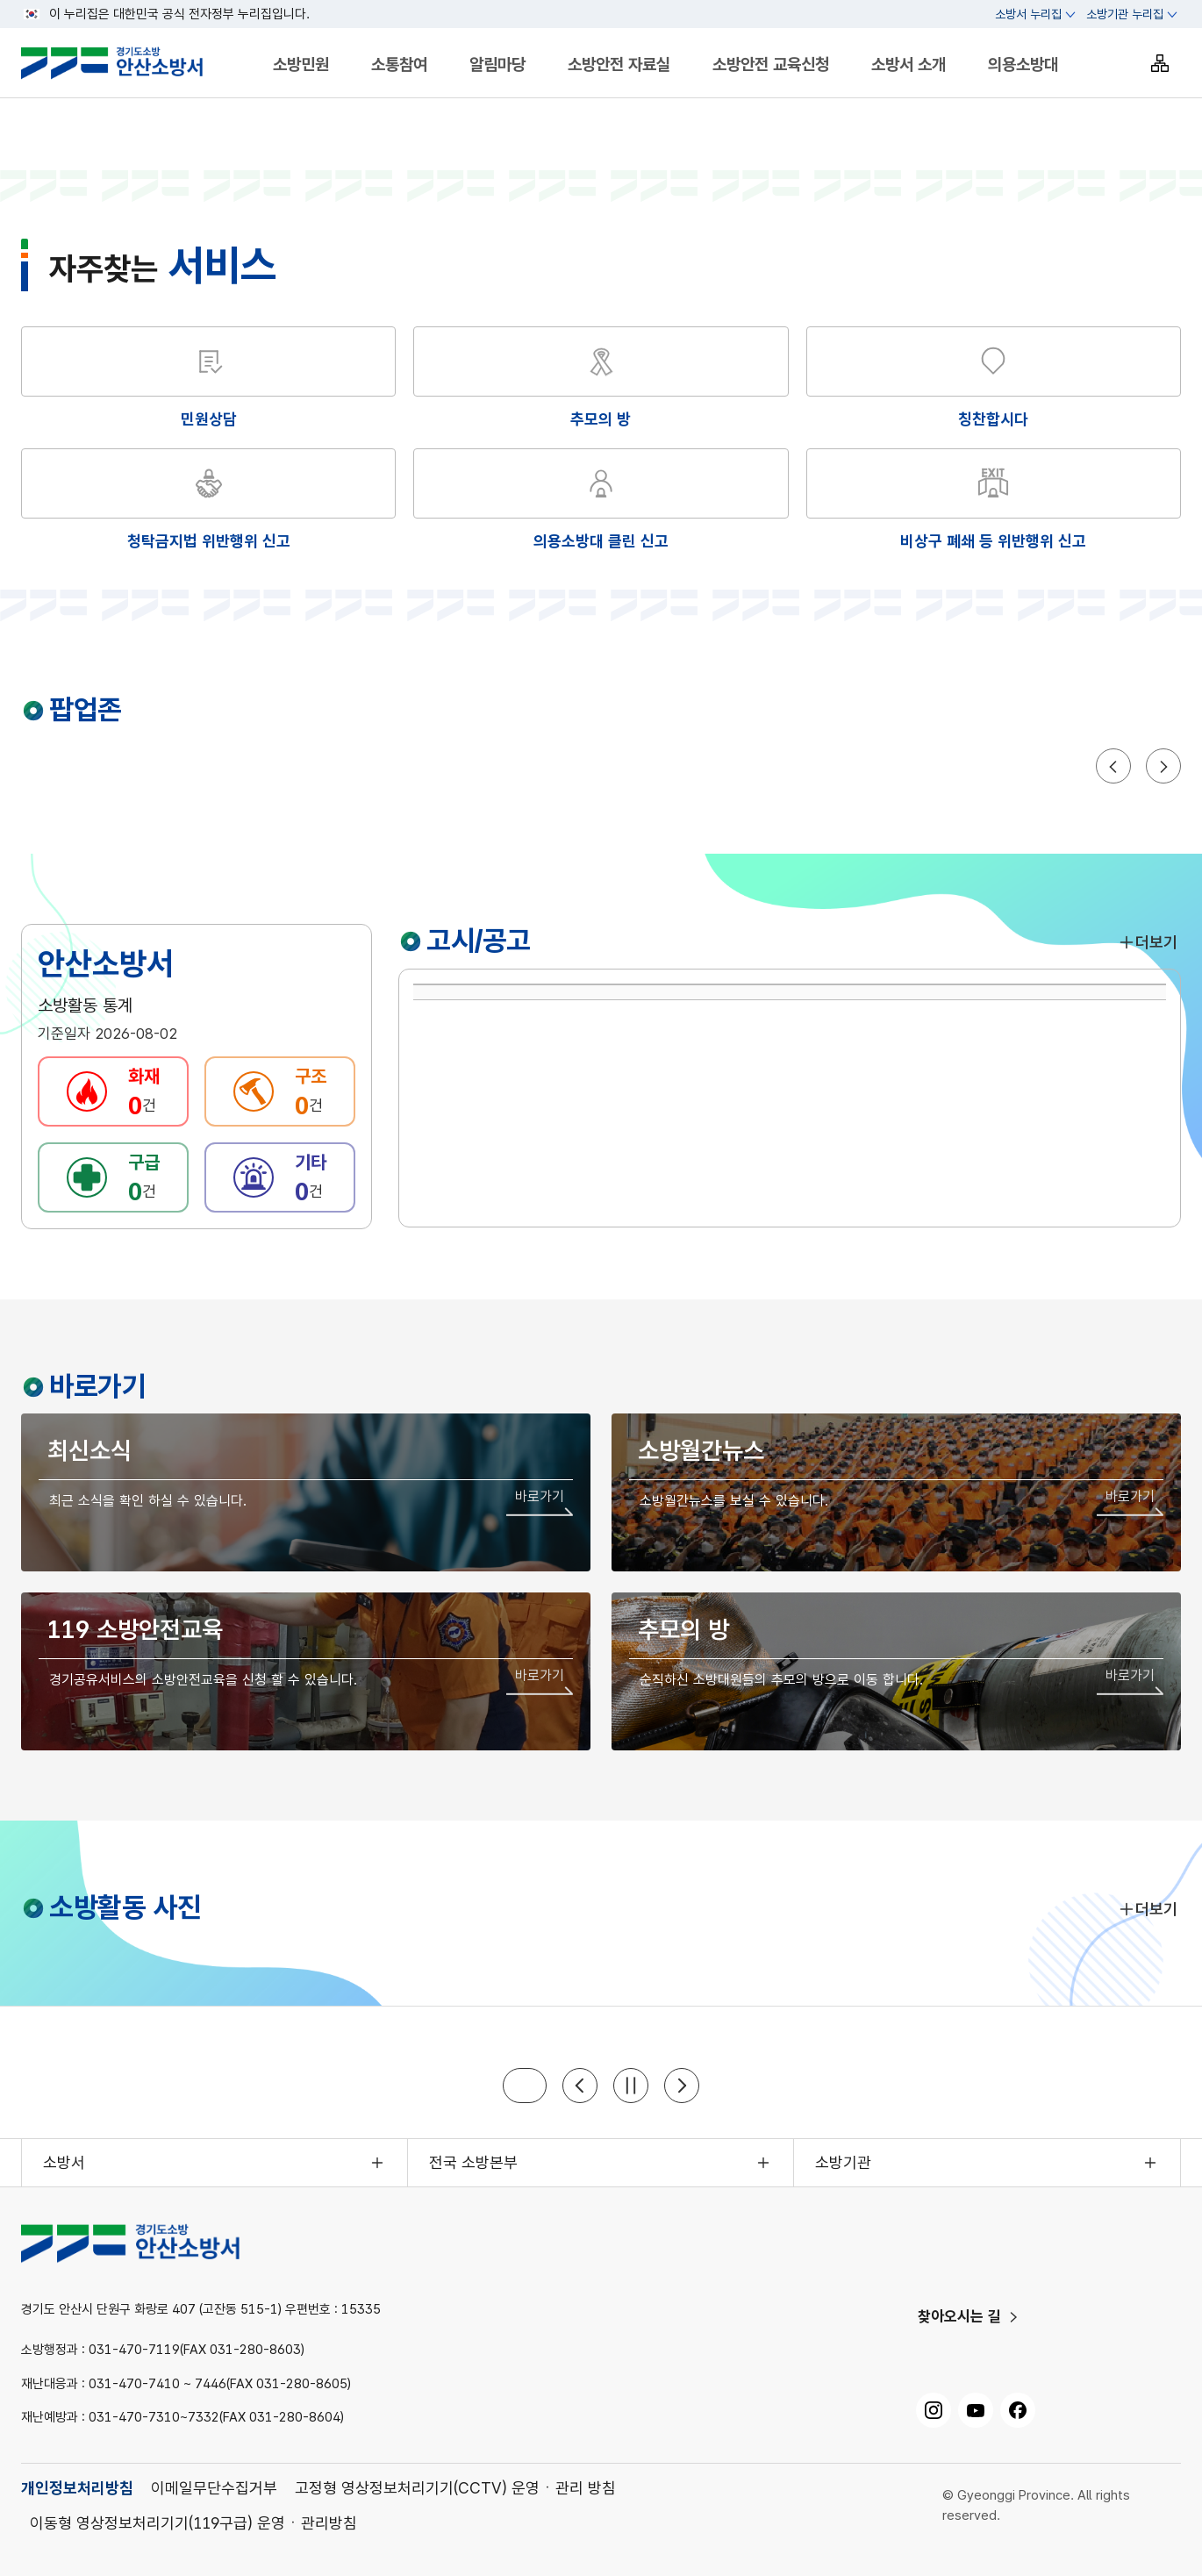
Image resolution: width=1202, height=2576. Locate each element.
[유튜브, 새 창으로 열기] (975, 2410)
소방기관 (843, 2162)
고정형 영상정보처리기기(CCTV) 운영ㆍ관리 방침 (455, 2488)
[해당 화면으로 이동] (600, 378)
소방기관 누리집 (1124, 14)
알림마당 (497, 64)
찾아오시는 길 (959, 2316)
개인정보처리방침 (77, 2488)
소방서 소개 (908, 64)
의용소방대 (1023, 64)
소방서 (64, 2162)
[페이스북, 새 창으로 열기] (1017, 2410)
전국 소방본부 (473, 2162)
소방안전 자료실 (619, 64)
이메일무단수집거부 (214, 2488)
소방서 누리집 (1028, 14)
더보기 (1147, 942)
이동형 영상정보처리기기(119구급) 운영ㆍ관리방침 (193, 2523)
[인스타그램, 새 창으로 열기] (933, 2410)
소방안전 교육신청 (770, 64)
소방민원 (301, 64)
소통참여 (399, 64)
